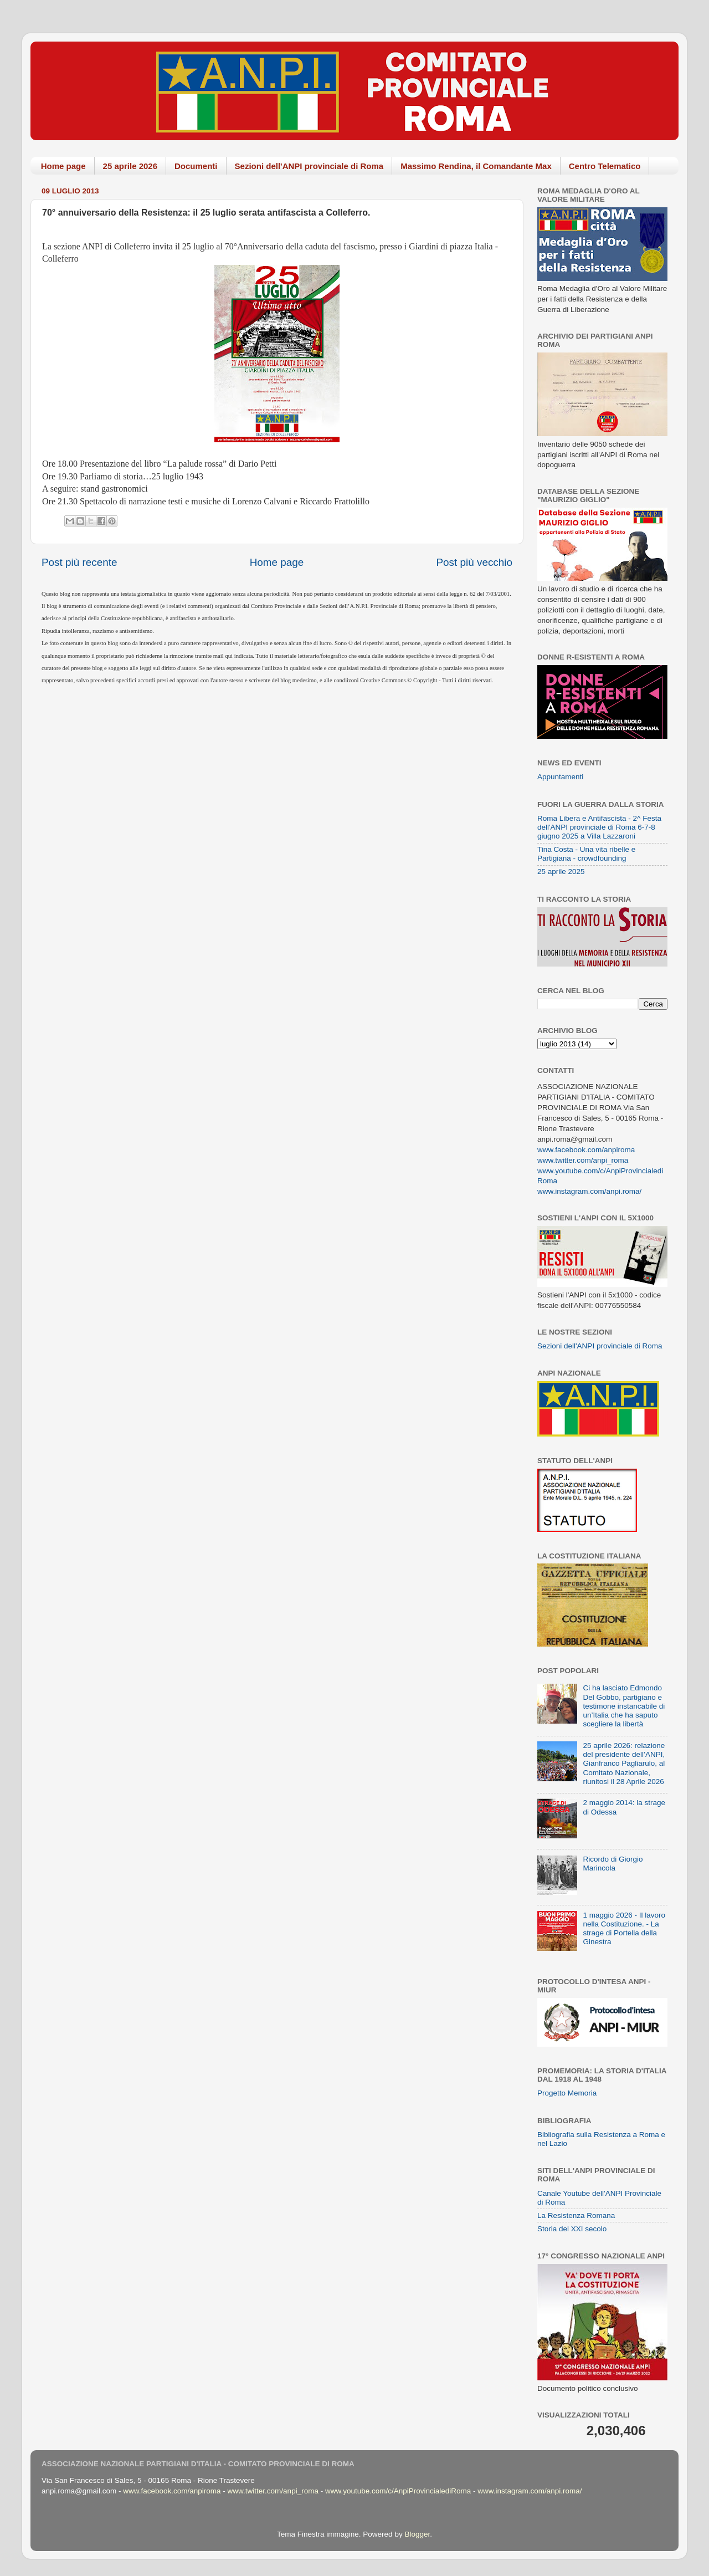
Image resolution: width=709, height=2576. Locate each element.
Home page (63, 166)
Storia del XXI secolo (572, 2229)
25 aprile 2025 (561, 871)
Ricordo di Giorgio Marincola (613, 1863)
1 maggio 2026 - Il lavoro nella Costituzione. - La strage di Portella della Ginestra (624, 1928)
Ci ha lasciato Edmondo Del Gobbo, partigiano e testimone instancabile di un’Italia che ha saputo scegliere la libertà (624, 1706)
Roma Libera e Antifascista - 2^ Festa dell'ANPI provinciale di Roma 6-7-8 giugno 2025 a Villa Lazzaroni (599, 827)
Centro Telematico (605, 166)
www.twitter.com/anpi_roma (582, 1160)
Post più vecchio (474, 562)
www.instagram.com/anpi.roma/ (589, 1191)
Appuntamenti (560, 777)
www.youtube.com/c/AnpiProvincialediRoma (398, 2491)
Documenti (196, 166)
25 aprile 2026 (130, 166)
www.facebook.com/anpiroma (586, 1150)
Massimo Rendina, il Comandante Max (476, 166)
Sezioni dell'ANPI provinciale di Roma (309, 166)
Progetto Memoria (567, 2093)
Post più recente (79, 562)
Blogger (417, 2534)
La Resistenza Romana (576, 2215)
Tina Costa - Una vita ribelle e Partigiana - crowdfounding (586, 853)
